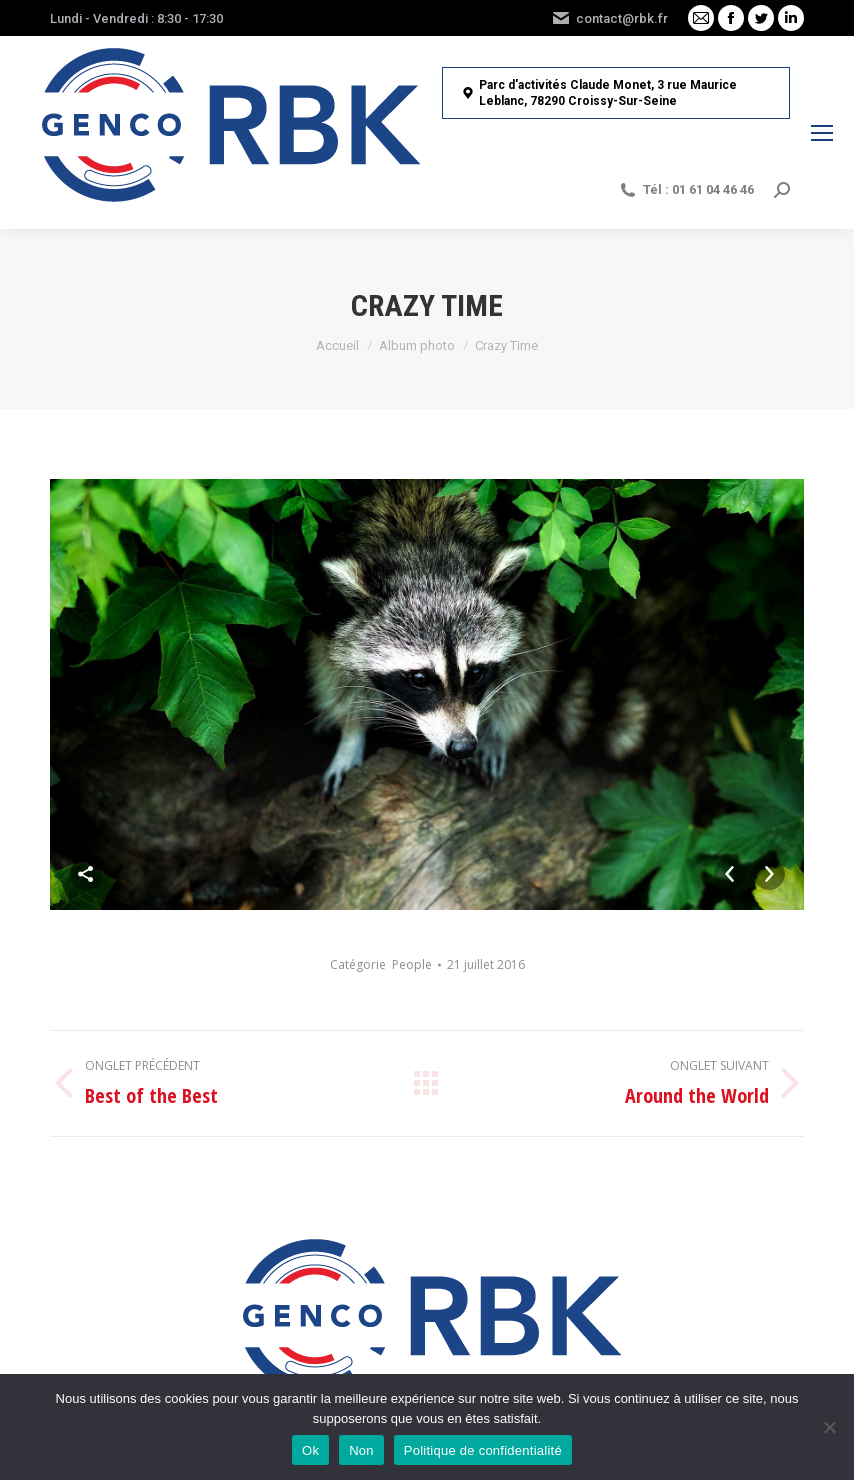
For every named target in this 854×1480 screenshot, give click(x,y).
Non (361, 1450)
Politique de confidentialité (483, 1450)
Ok (310, 1450)
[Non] (829, 1427)
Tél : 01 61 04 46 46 (686, 190)
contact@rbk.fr (609, 18)
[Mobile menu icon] (822, 133)
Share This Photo (86, 874)
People (412, 964)
